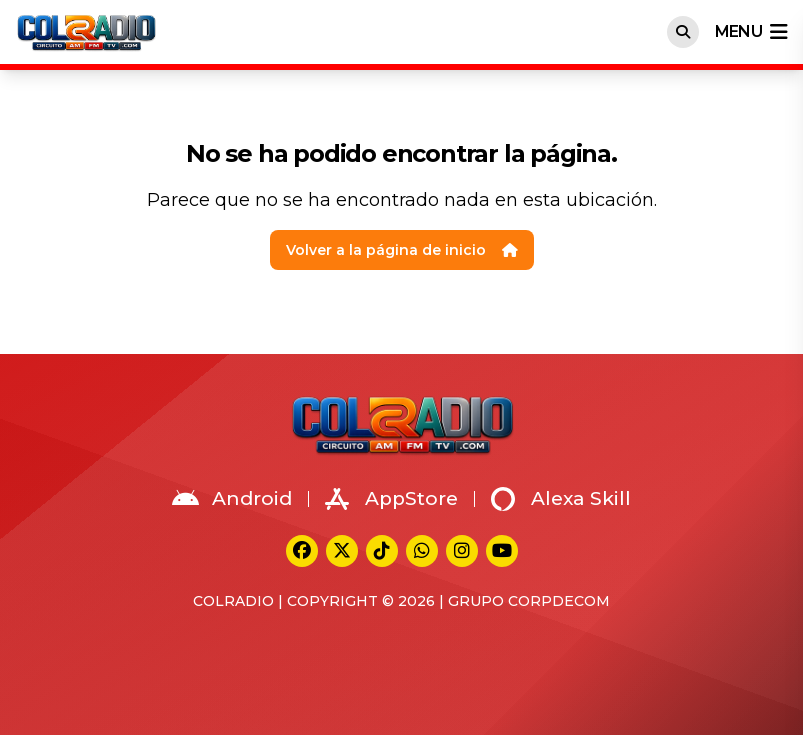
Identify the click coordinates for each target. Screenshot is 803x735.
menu (751, 32)
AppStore (391, 499)
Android (232, 499)
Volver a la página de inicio (402, 250)
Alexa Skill (561, 499)
